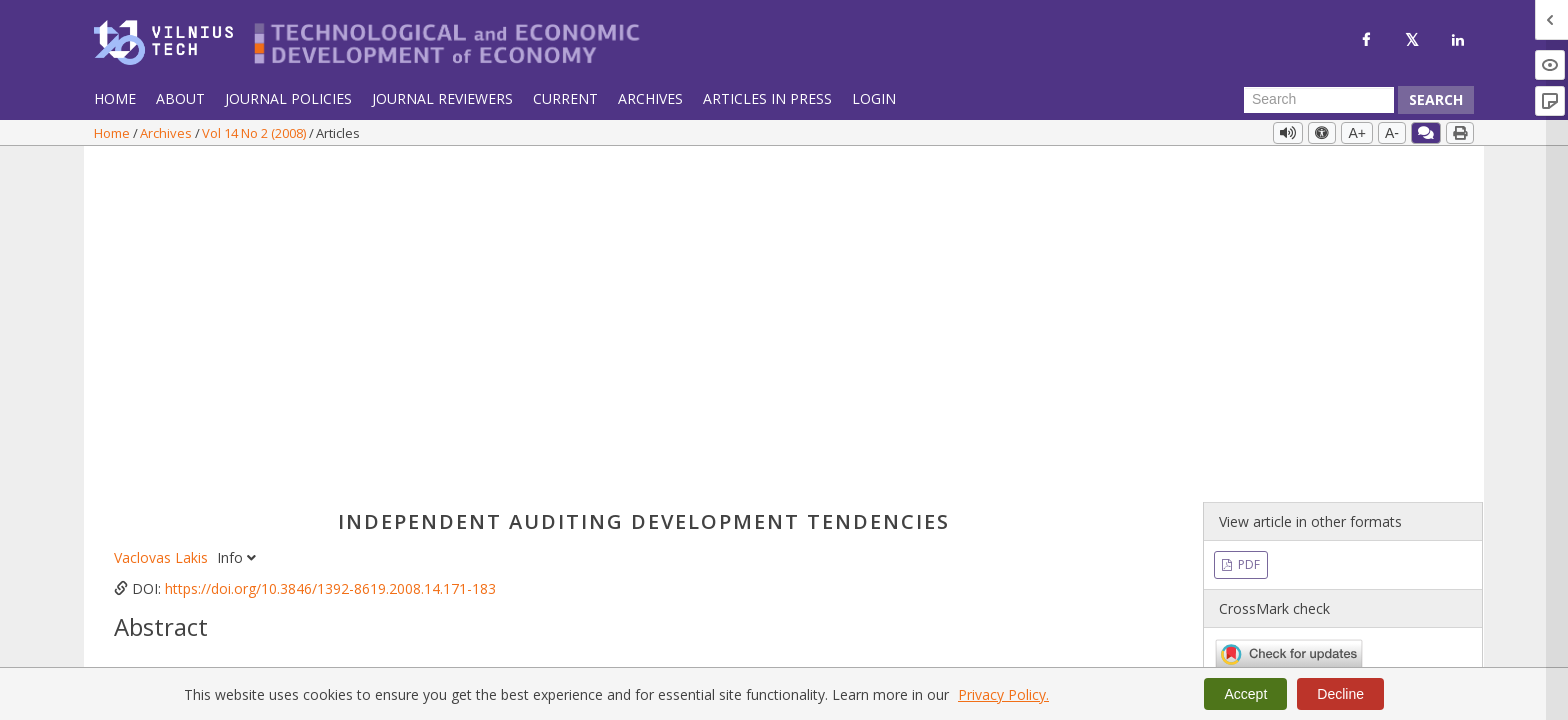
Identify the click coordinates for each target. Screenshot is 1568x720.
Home (115, 98)
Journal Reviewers (442, 98)
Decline (1340, 694)
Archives (650, 98)
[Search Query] (1319, 100)
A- (1392, 133)
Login (874, 98)
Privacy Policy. (1003, 694)
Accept (1245, 694)
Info (236, 220)
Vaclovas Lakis (163, 220)
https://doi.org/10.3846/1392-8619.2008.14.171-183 (330, 251)
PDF (1247, 227)
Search (1436, 99)
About (180, 98)
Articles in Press (767, 98)
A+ (1357, 133)
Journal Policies (288, 98)
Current (565, 98)
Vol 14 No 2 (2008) (255, 133)
